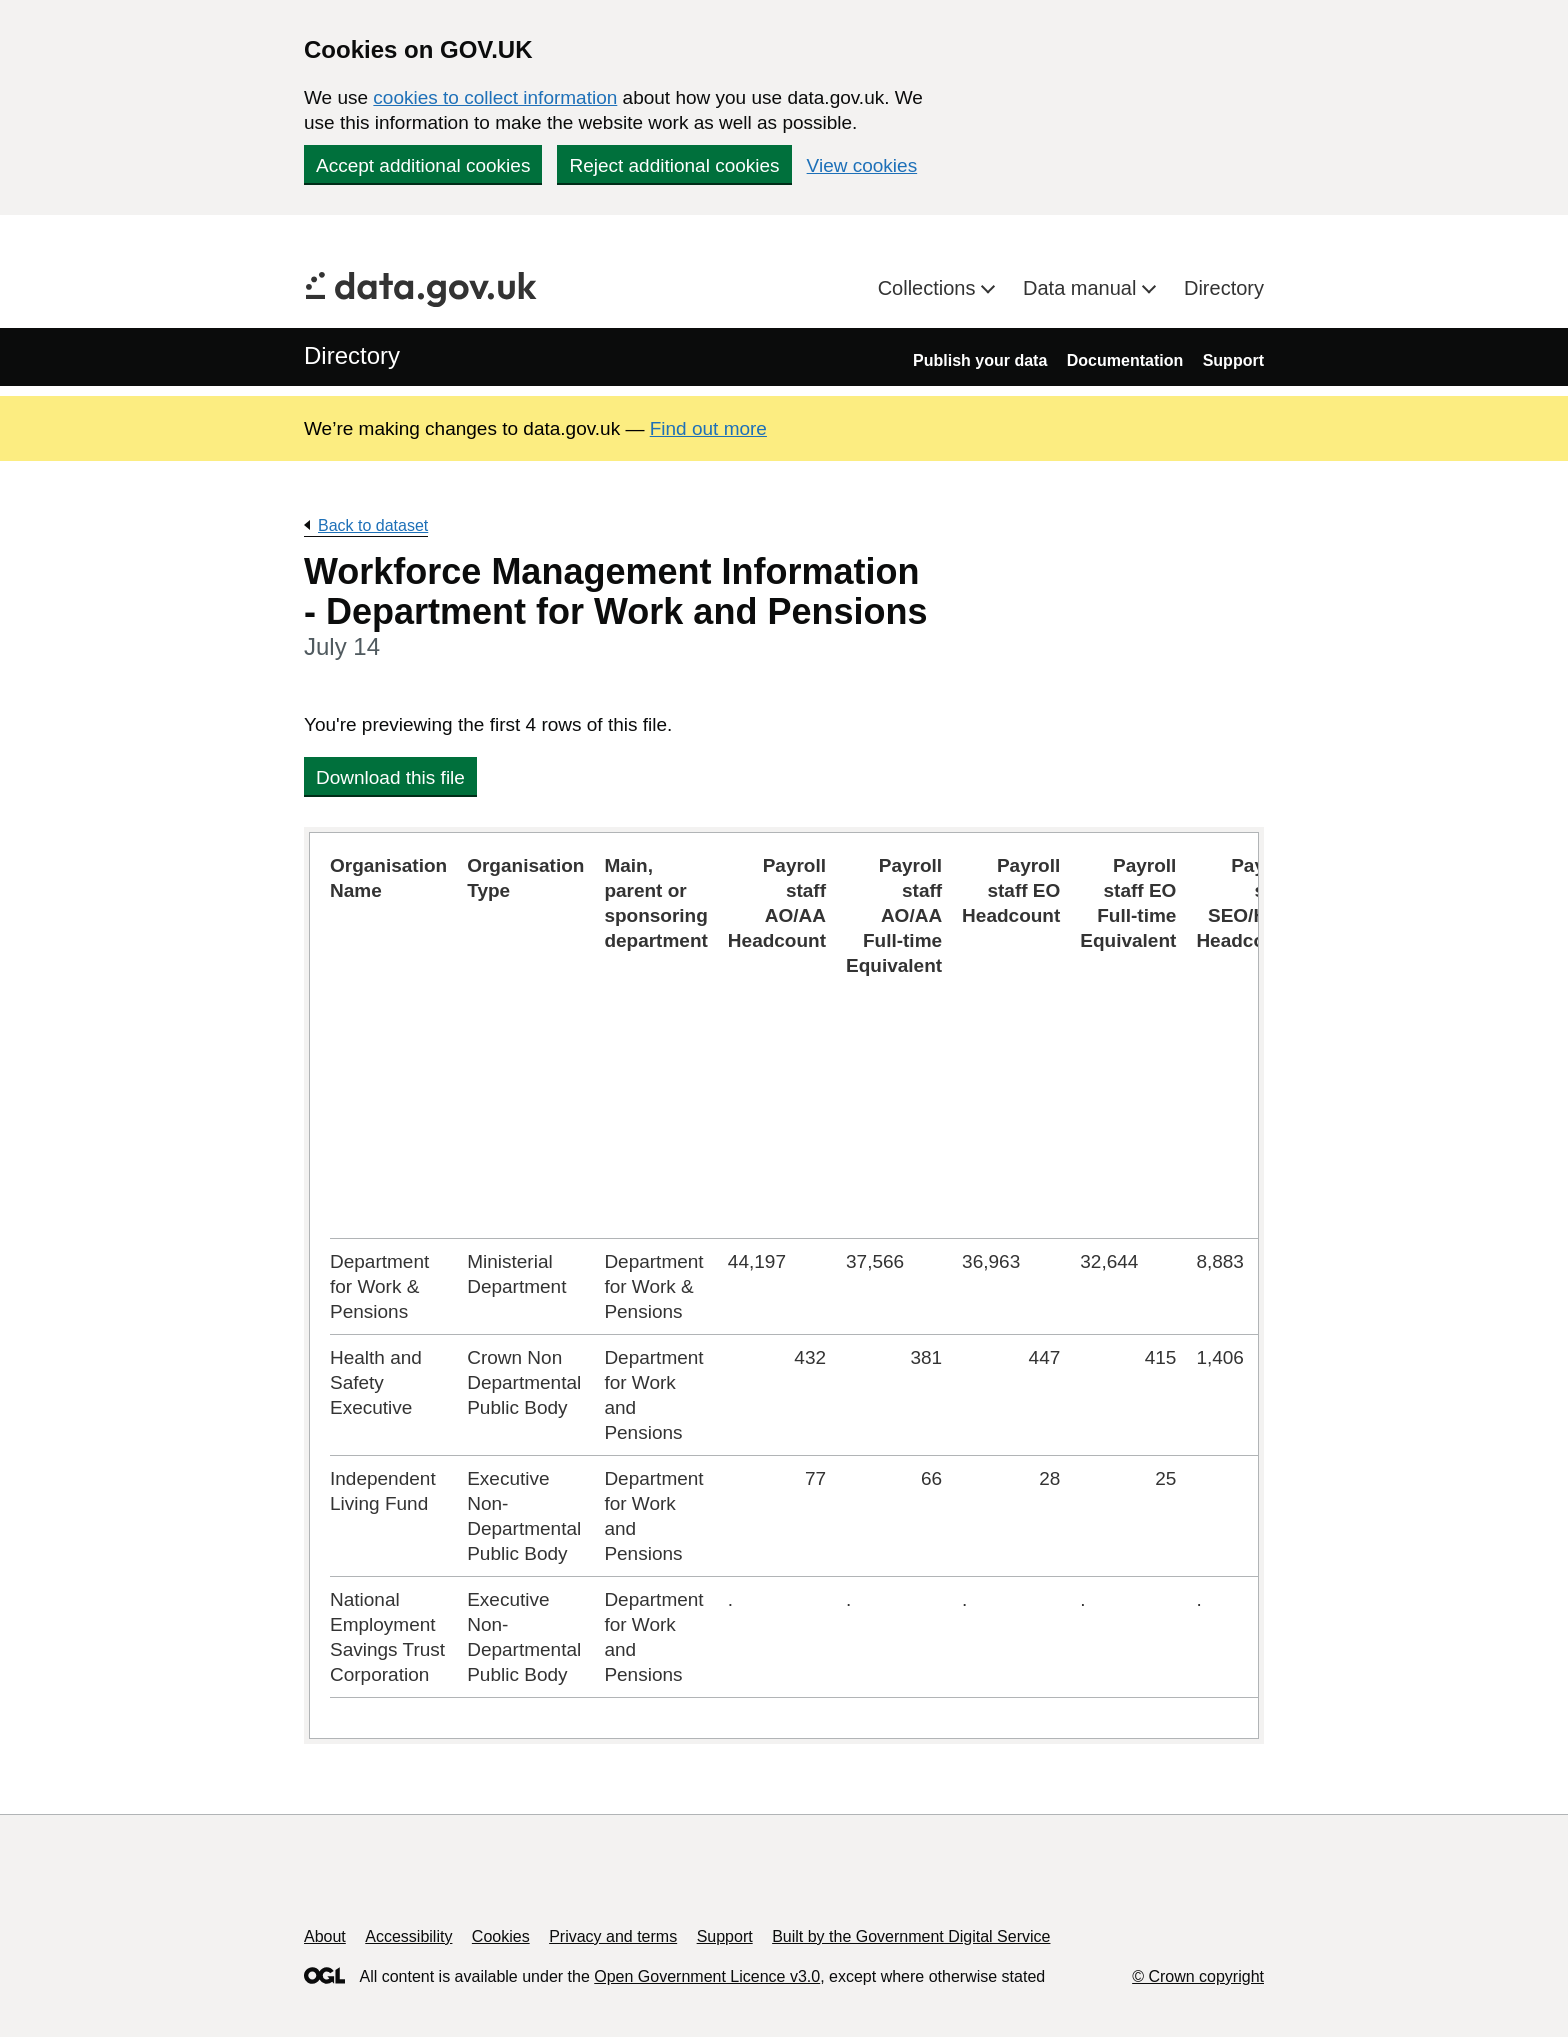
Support (1233, 360)
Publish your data (980, 360)
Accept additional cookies (423, 165)
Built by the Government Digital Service (911, 1936)
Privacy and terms (613, 1936)
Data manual (1082, 288)
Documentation (1125, 360)
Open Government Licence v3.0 (707, 1976)
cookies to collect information (495, 97)
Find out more (708, 428)
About (325, 1936)
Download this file (390, 777)
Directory (1224, 288)
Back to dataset (373, 525)
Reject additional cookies (674, 165)
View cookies (862, 165)
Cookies (501, 1936)
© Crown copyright (1198, 1976)
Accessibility (408, 1936)
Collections (929, 288)
